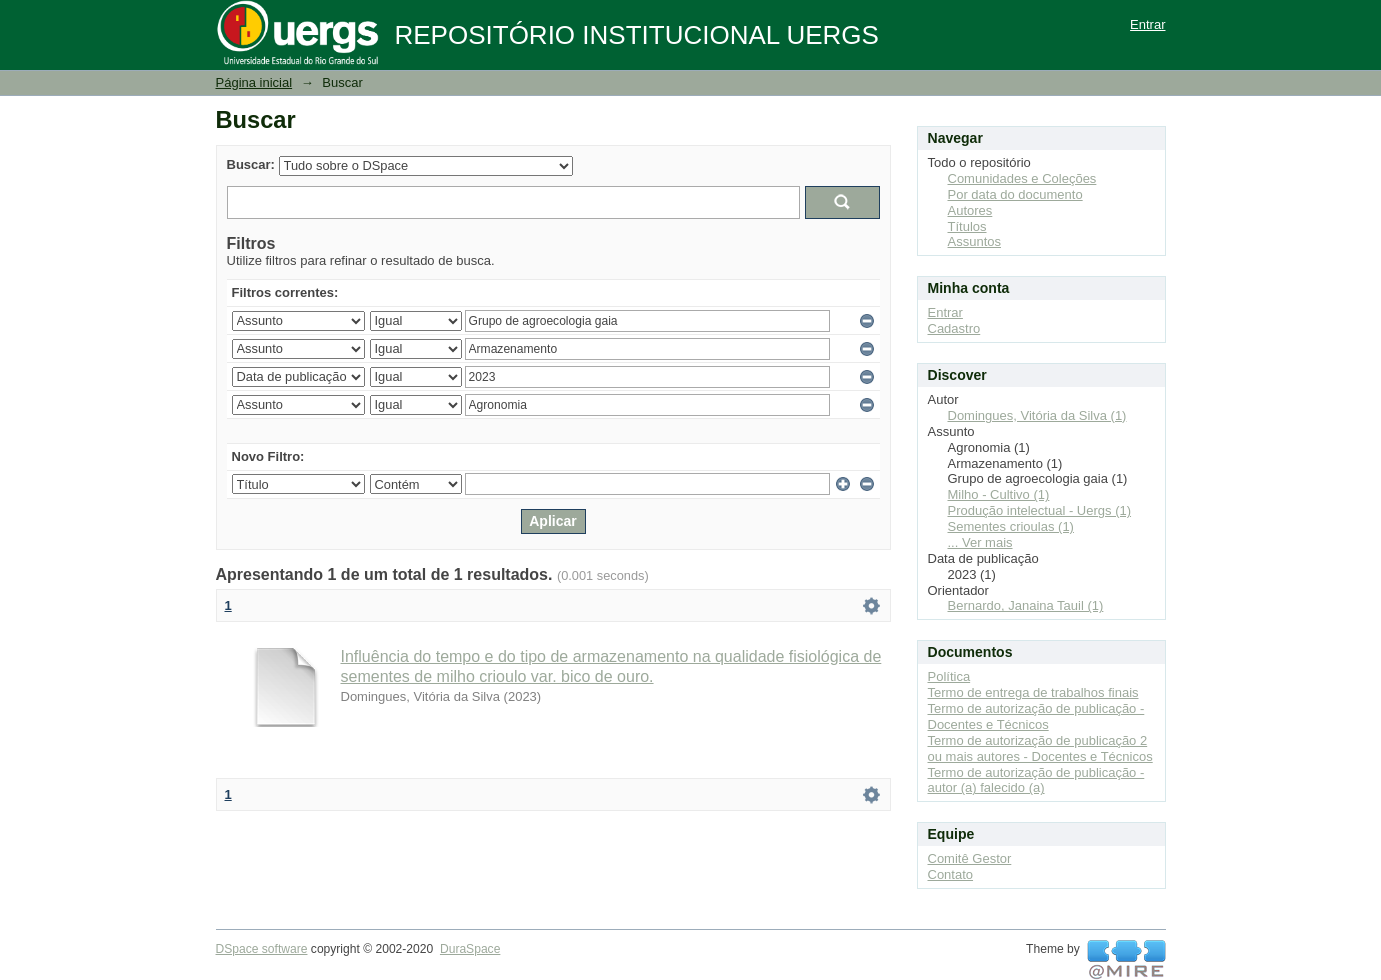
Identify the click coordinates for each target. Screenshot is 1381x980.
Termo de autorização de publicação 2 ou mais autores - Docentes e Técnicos (1040, 748)
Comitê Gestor (970, 858)
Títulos (967, 226)
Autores (970, 210)
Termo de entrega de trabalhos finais (1033, 692)
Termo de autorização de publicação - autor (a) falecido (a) (1036, 780)
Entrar (1147, 24)
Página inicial (254, 82)
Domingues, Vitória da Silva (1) (1037, 415)
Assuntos (974, 241)
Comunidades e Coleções (1022, 178)
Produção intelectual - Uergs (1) (1040, 510)
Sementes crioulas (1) (1011, 526)
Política (949, 676)
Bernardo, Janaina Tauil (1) (1026, 605)
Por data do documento (1015, 194)
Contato (951, 874)
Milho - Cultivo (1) (999, 494)
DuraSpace (470, 949)
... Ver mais (980, 542)
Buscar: (251, 164)
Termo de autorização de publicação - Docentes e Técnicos (1036, 716)
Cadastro (954, 328)
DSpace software (262, 949)
